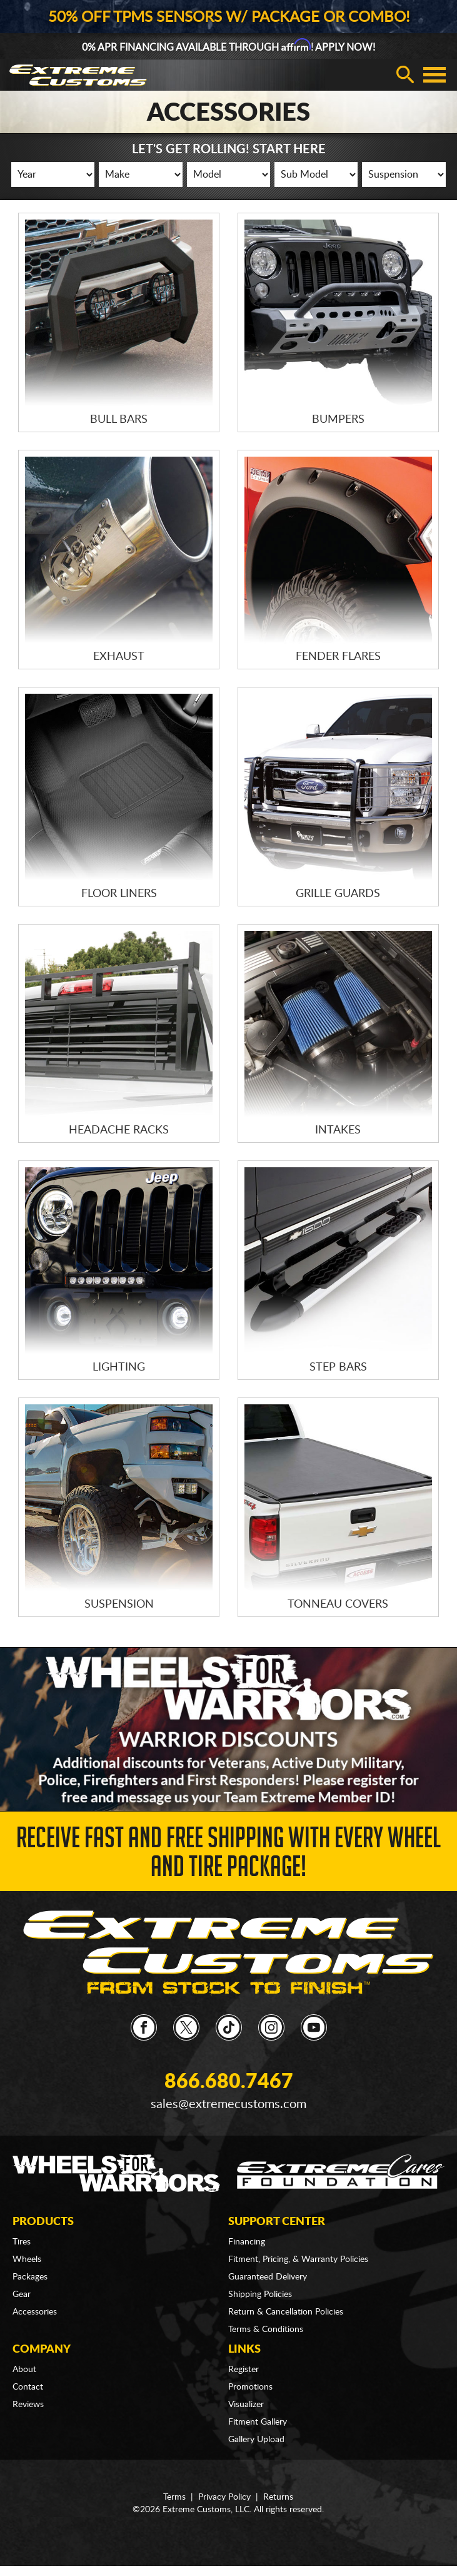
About (24, 2369)
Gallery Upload (256, 2439)
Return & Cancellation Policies (285, 2312)
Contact (28, 2387)
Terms (174, 2497)
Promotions (250, 2387)
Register (243, 2369)
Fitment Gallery (257, 2422)
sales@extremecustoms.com (228, 2104)
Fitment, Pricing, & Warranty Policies (298, 2259)
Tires (22, 2242)
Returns (278, 2497)
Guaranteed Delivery (267, 2277)
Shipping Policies (260, 2294)
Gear (22, 2294)
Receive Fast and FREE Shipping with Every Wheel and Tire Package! (228, 1855)
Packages (30, 2277)
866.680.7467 (228, 2082)
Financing (246, 2242)
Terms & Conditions (265, 2329)
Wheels (27, 2259)
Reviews (28, 2404)
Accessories (35, 2312)
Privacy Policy (224, 2497)
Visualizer (246, 2404)
